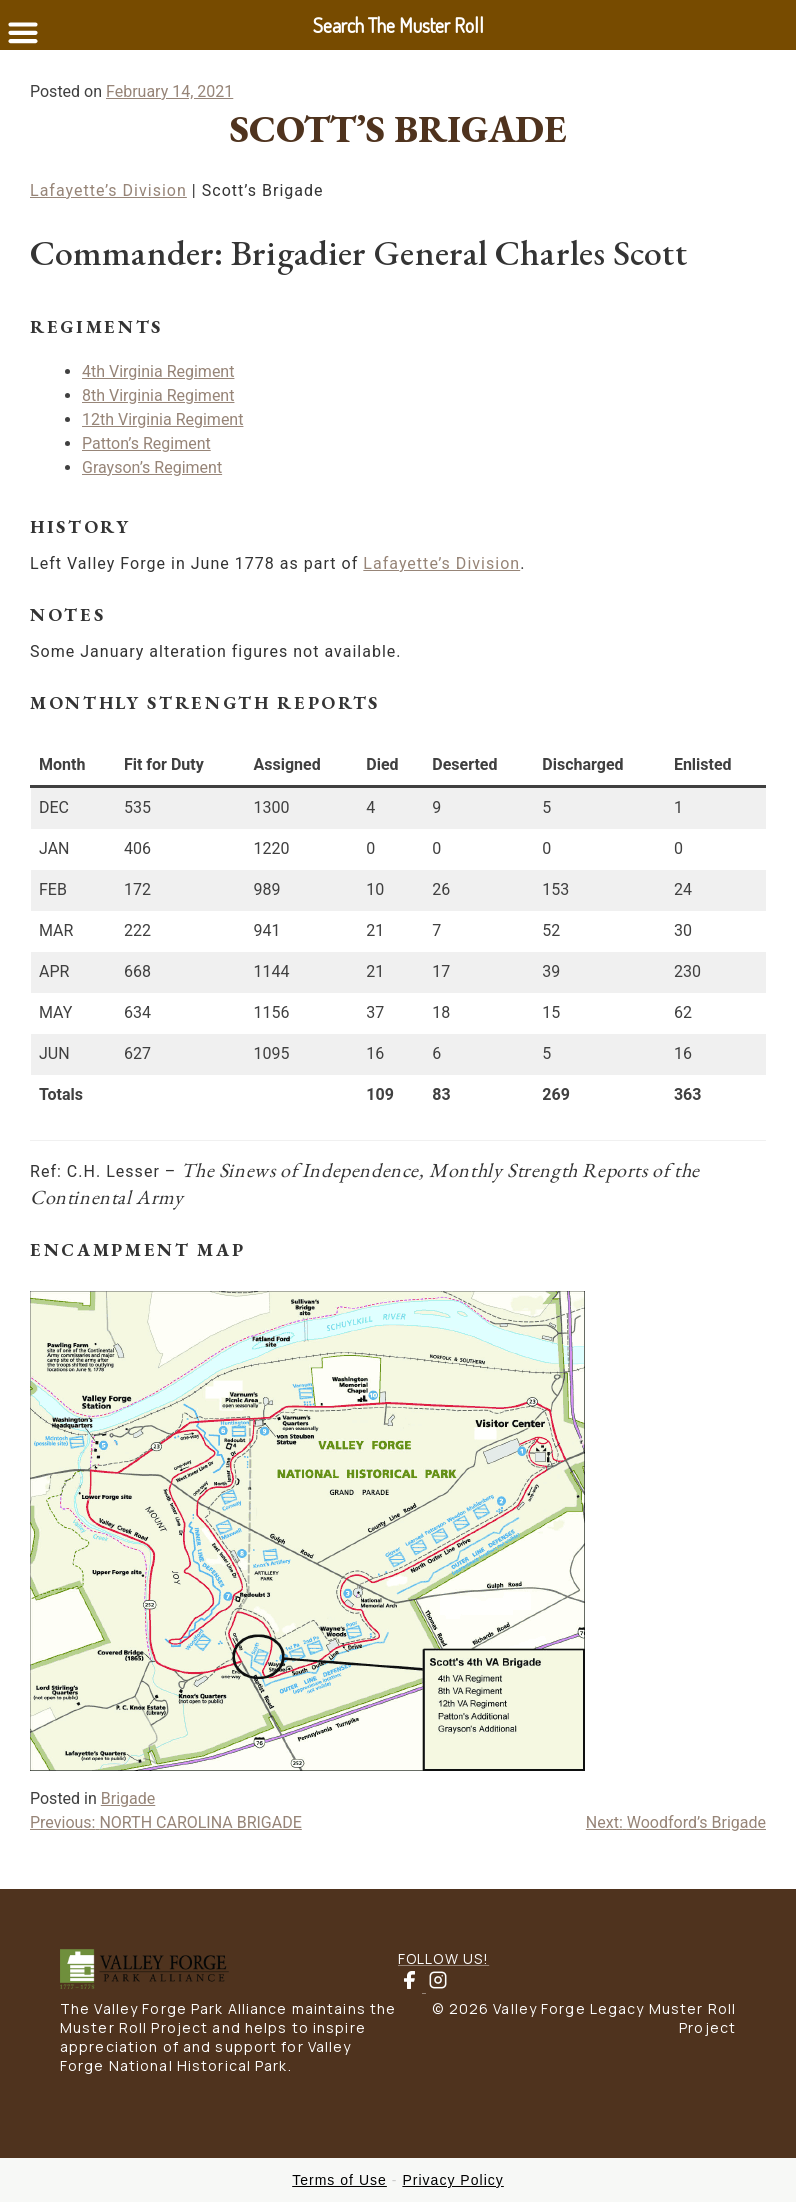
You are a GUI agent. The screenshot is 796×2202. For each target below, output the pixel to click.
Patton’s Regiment (146, 443)
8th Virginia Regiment (158, 395)
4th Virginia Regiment (158, 371)
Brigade (128, 1798)
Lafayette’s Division (108, 190)
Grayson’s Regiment (152, 467)
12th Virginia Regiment (162, 419)
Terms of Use (339, 2180)
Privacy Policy (452, 2180)
